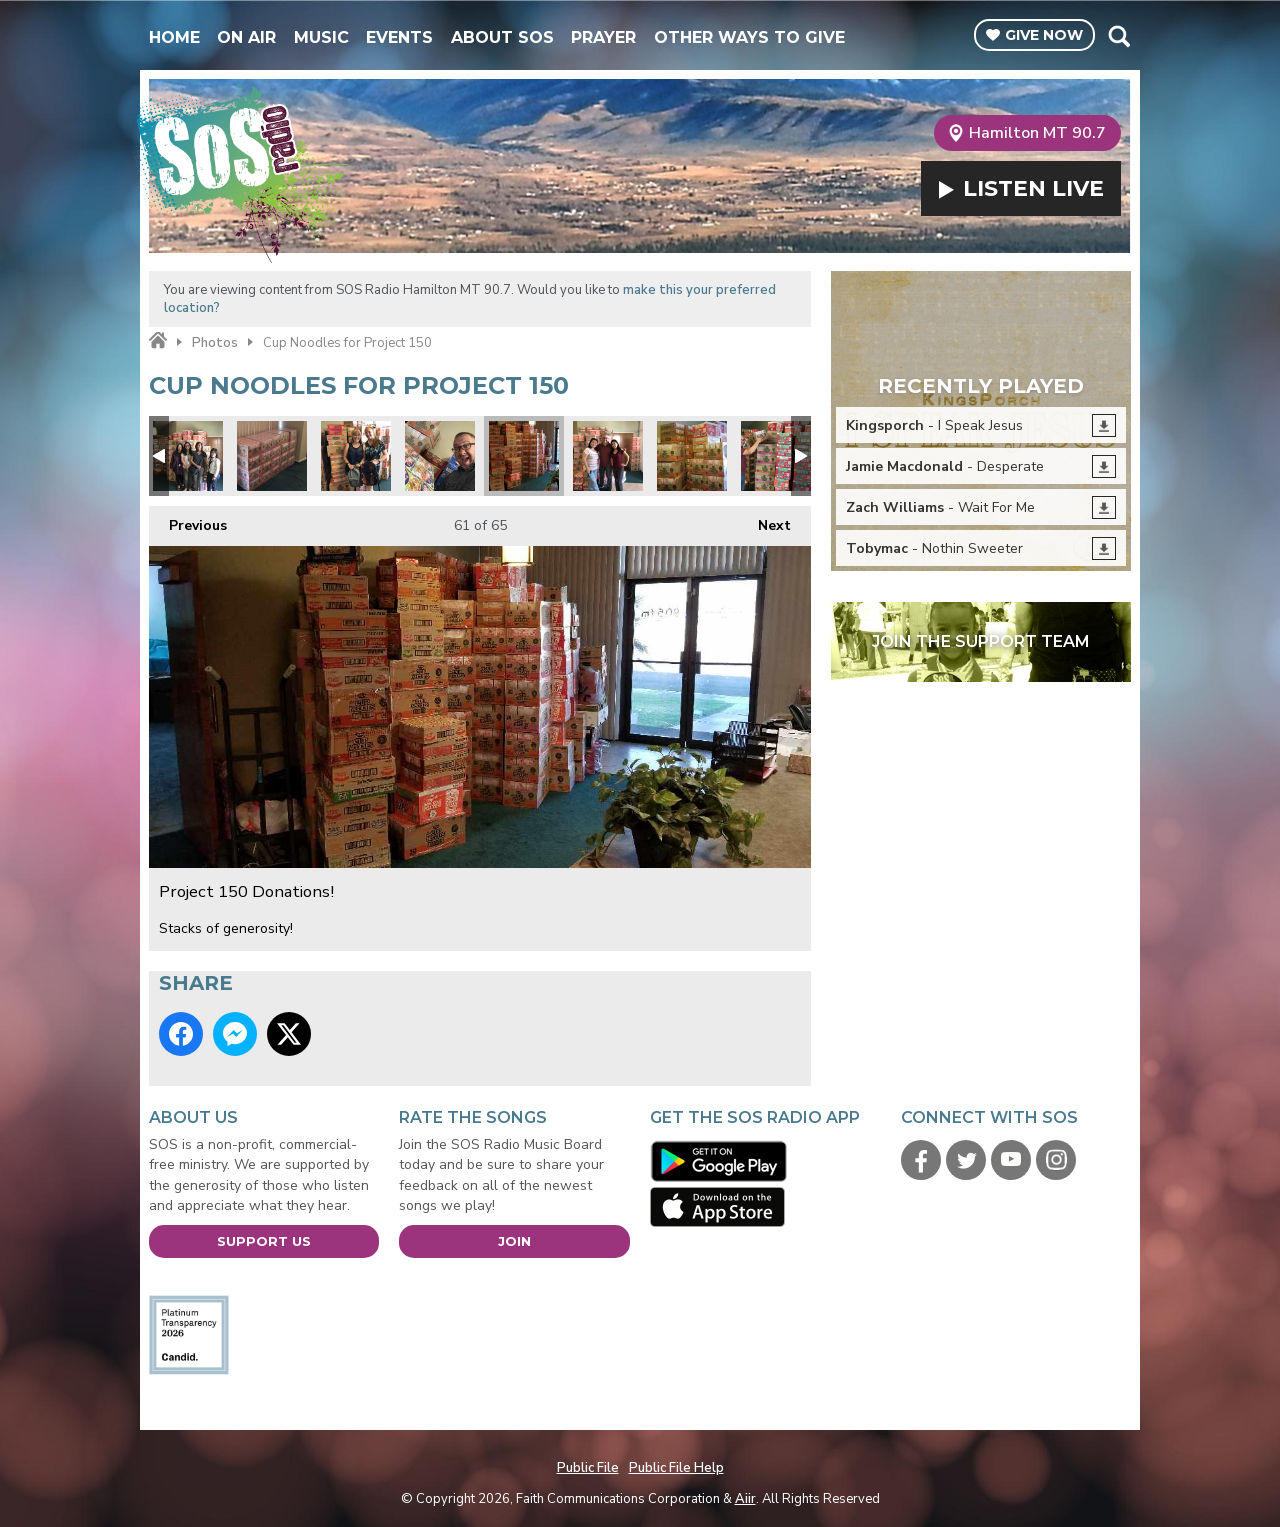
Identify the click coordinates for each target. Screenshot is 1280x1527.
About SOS (502, 37)
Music (321, 37)
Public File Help (676, 1468)
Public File (588, 1468)
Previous (188, 520)
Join (514, 1241)
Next (764, 520)
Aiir (745, 1499)
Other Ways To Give (749, 37)
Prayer (603, 37)
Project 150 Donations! (188, 456)
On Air (246, 37)
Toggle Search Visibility (1118, 36)
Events (399, 37)
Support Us (264, 1241)
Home (174, 37)
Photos (215, 343)
